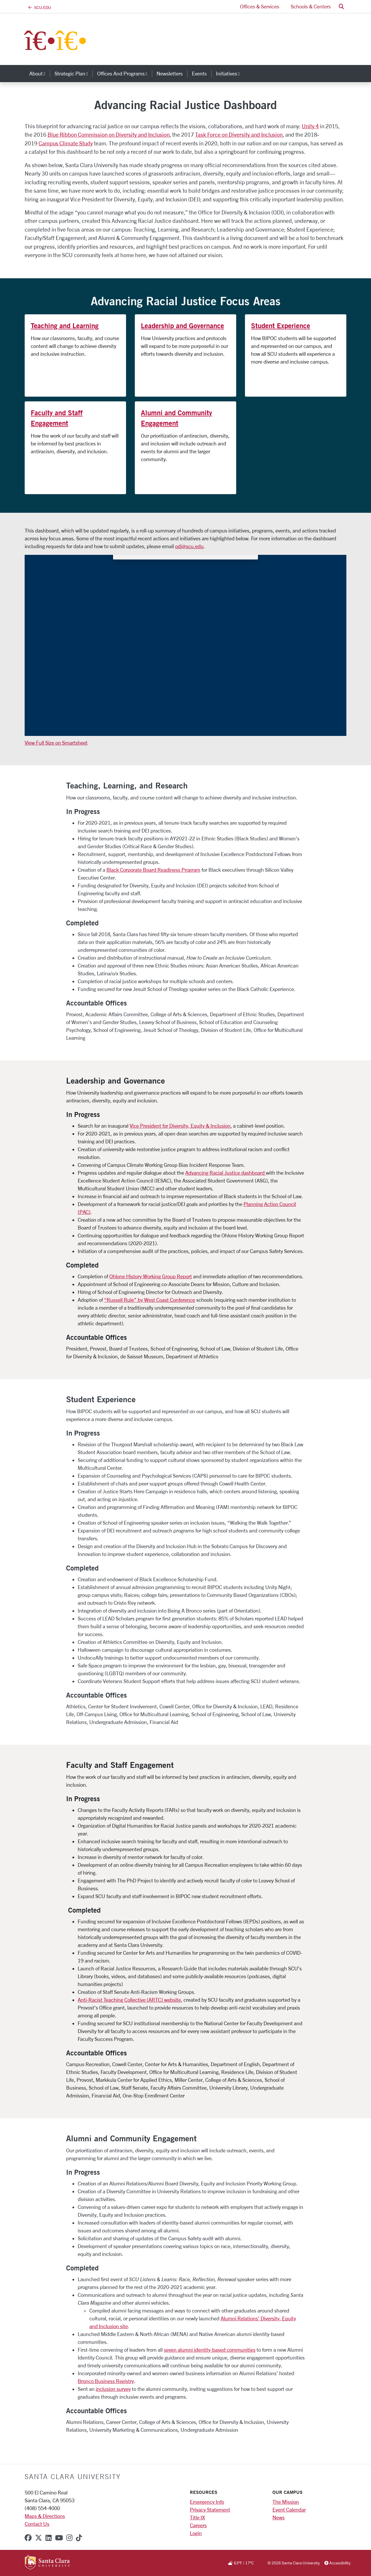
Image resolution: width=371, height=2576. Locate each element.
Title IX (197, 2517)
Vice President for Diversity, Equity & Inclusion (180, 1126)
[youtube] (59, 2538)
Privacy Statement (210, 2509)
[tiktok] (79, 2538)
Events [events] (199, 73)
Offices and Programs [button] (124, 73)
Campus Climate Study (66, 143)
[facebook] (28, 2538)
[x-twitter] (38, 2538)
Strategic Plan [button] (73, 73)
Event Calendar (289, 2509)
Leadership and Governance (182, 325)
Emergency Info (207, 2502)
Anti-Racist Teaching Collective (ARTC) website (129, 2000)
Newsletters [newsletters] (170, 73)
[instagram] (69, 2538)
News (278, 2517)
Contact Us (37, 2524)
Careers (198, 2525)
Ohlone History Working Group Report (150, 1276)
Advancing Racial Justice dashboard (225, 1173)
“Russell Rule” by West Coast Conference (149, 1300)
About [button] (39, 73)
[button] (341, 6)
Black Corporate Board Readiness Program (153, 870)
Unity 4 (310, 126)
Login (196, 2533)
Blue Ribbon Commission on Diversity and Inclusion (109, 134)
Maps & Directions (45, 2516)
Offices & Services (259, 6)
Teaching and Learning (65, 325)
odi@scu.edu (189, 546)
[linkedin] (49, 2538)
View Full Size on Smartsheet (56, 742)
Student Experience (280, 325)
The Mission (285, 2502)
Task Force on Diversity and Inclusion (239, 134)
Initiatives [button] (230, 73)
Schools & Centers (311, 6)
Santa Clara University (73, 2476)
